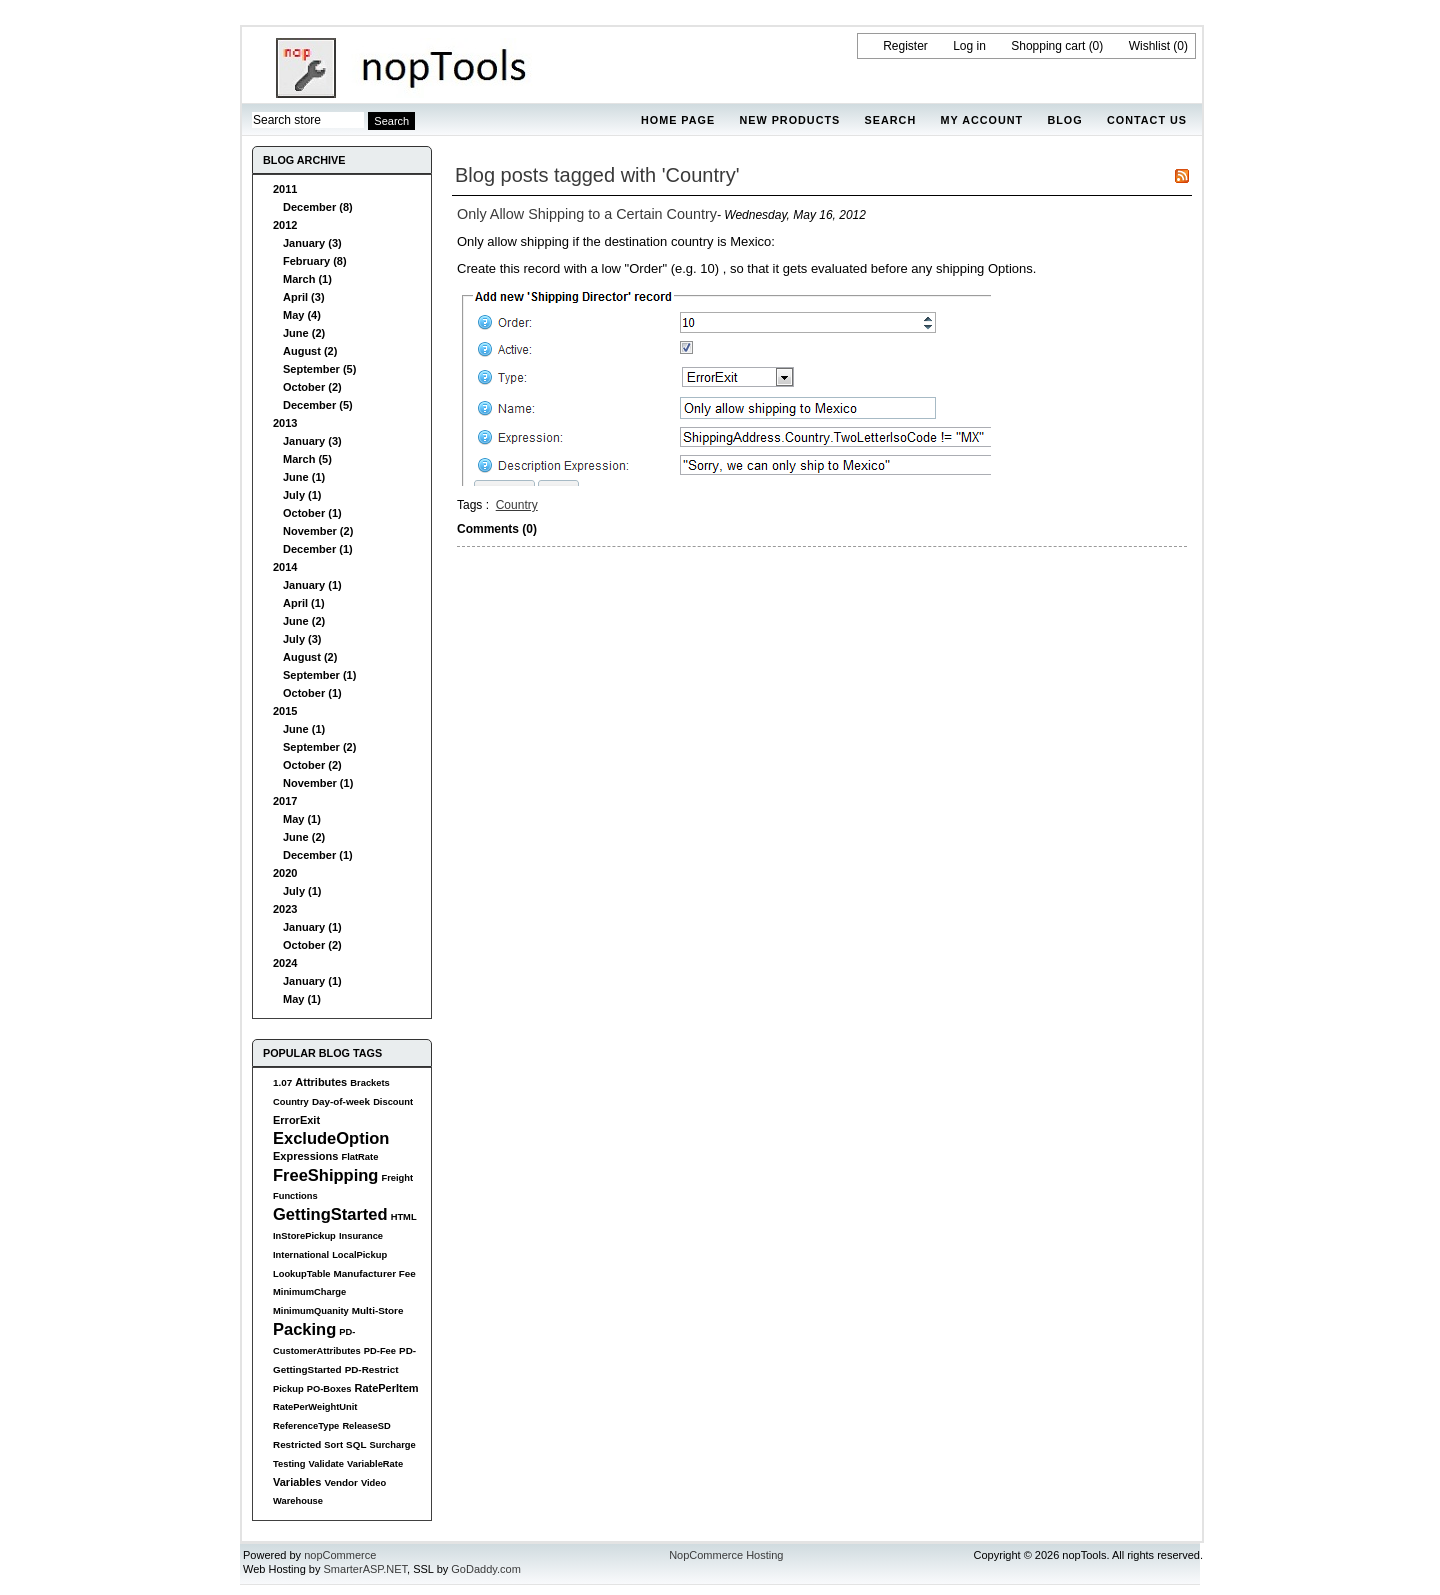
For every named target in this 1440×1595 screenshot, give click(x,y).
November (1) (318, 783)
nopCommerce (340, 1555)
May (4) (302, 315)
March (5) (307, 459)
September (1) (319, 675)
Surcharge (392, 1445)
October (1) (312, 513)
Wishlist (1149, 46)
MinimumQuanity (311, 1311)
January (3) (312, 243)
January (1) (312, 585)
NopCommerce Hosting (726, 1555)
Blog (1064, 120)
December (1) (318, 549)
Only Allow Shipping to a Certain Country (587, 214)
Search (891, 120)
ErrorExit (296, 1120)
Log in (969, 46)
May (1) (302, 819)
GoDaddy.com (486, 1569)
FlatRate (359, 1157)
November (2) (318, 531)
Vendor (340, 1482)
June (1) (304, 477)
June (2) (304, 333)
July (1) (302, 495)
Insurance (361, 1236)
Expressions (305, 1156)
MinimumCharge (309, 1292)
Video (373, 1483)
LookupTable (301, 1274)
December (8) (318, 207)
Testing (289, 1464)
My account (982, 120)
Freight (397, 1178)
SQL (356, 1444)
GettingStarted (330, 1214)
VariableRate (375, 1464)
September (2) (319, 747)
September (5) (319, 369)
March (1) (307, 279)
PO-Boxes (329, 1389)
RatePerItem (386, 1388)
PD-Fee (380, 1351)
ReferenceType (306, 1426)
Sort (333, 1445)
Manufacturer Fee (375, 1273)
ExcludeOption (331, 1138)
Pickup (288, 1389)
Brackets (369, 1083)
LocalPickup (359, 1255)
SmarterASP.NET (366, 1569)
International (301, 1255)
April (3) (304, 297)
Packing (304, 1329)
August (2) (310, 351)
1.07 (282, 1082)
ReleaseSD (366, 1426)
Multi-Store (378, 1310)
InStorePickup (304, 1236)
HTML (404, 1217)
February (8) (315, 261)
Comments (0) (497, 529)
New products (789, 120)
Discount (393, 1102)
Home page (678, 120)
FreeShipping (325, 1175)
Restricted (297, 1444)
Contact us (1147, 120)
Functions (295, 1196)
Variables (297, 1482)
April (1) (304, 603)
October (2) (312, 387)
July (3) (302, 639)
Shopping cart (1048, 46)
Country (291, 1102)
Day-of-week (341, 1101)
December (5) (318, 405)
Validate (326, 1464)
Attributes (321, 1082)
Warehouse (298, 1501)
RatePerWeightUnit (315, 1407)
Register (905, 46)
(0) (1096, 46)
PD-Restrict (372, 1369)
